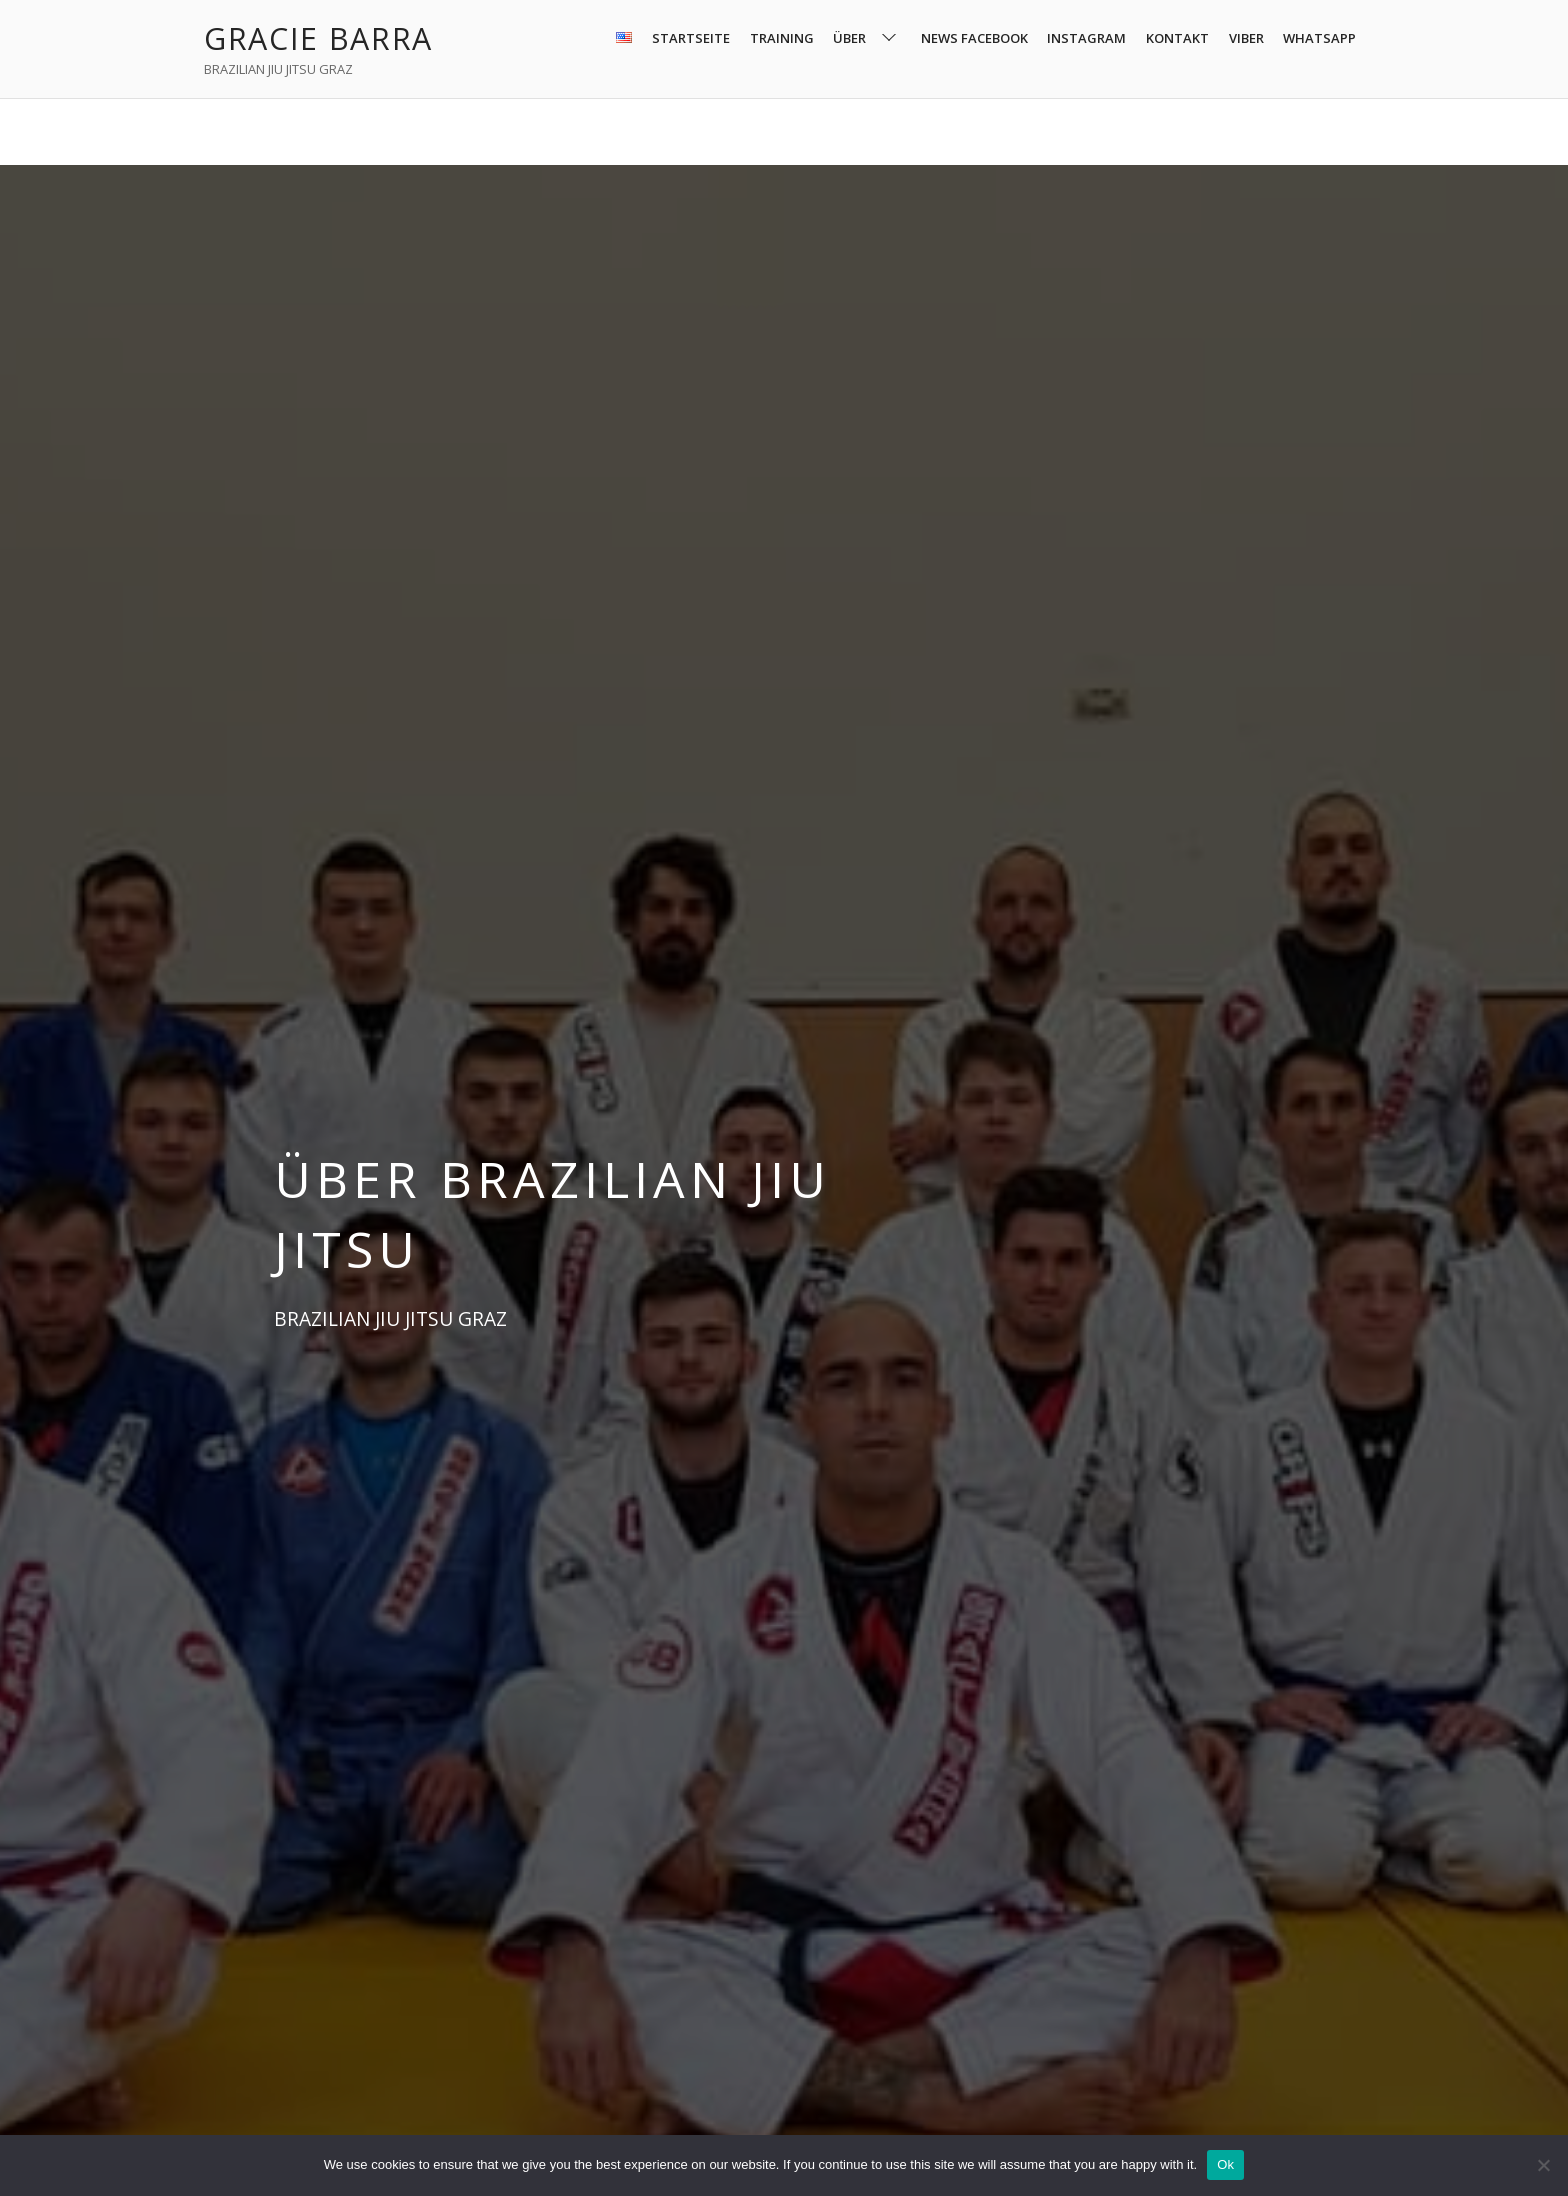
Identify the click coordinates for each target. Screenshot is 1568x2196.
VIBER (1246, 38)
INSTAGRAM (1086, 38)
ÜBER (867, 39)
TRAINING (782, 38)
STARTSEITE (691, 38)
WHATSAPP (1319, 38)
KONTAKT (1177, 38)
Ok (1225, 2164)
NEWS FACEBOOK (974, 38)
